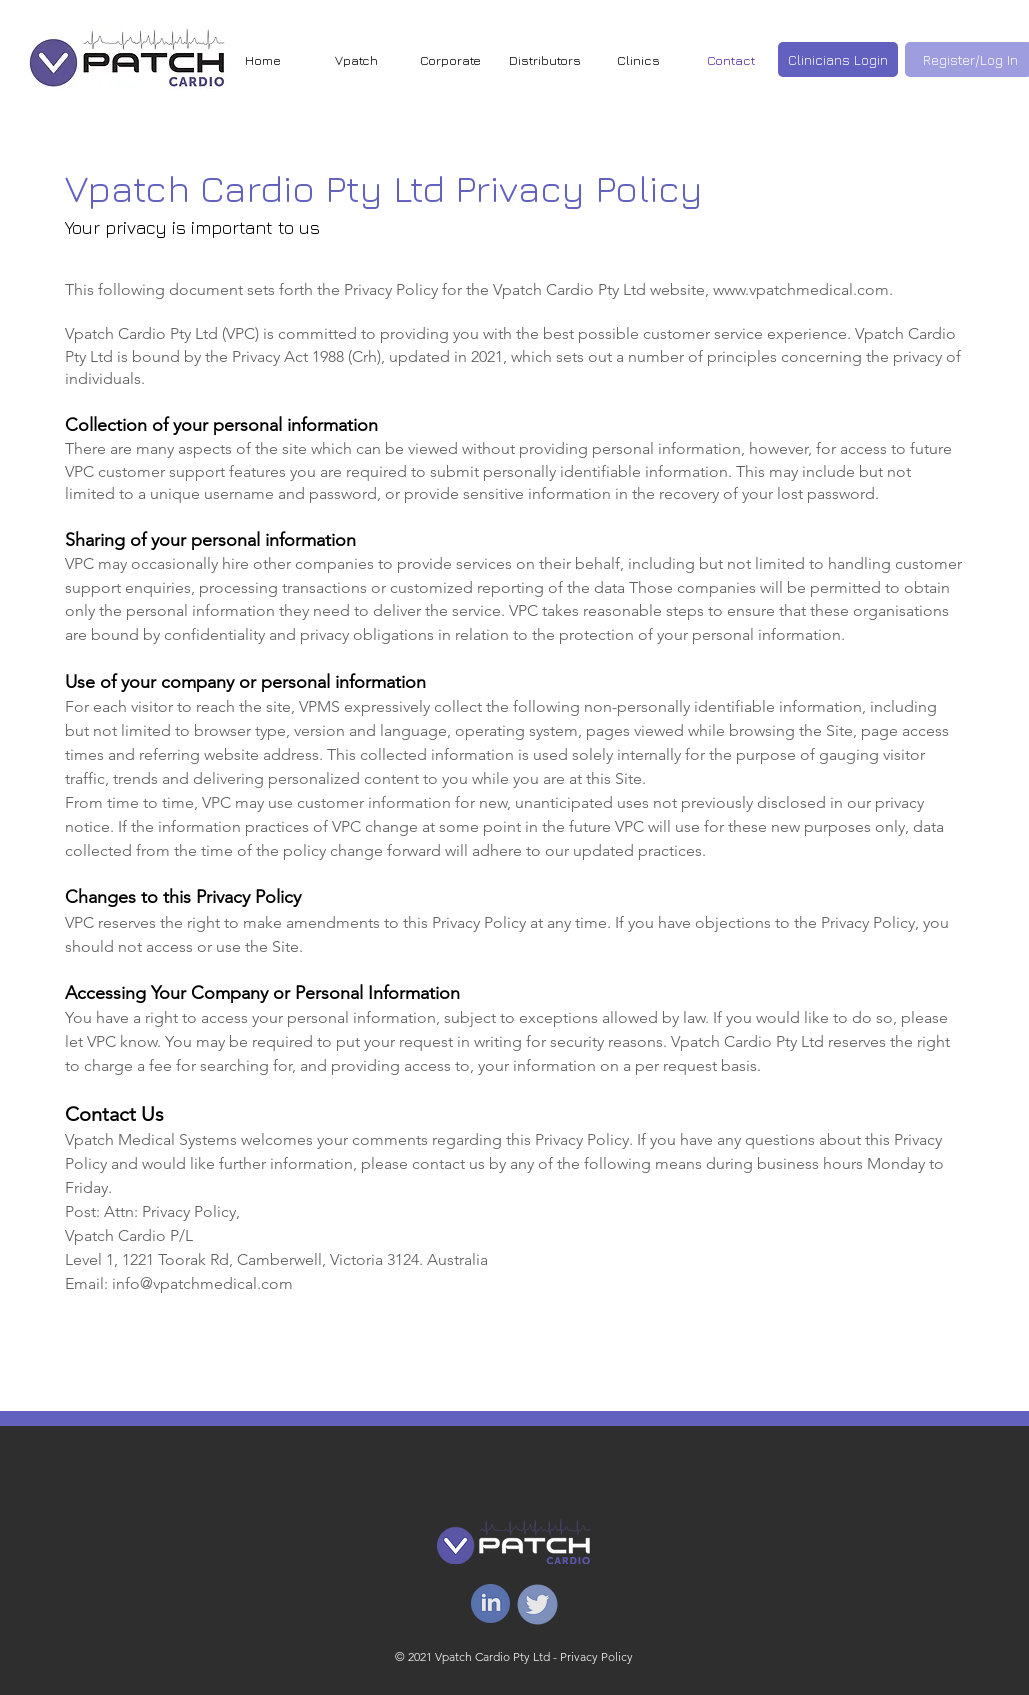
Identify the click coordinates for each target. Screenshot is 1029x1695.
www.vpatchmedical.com (801, 289)
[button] (638, 60)
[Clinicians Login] (838, 59)
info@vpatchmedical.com (202, 1283)
